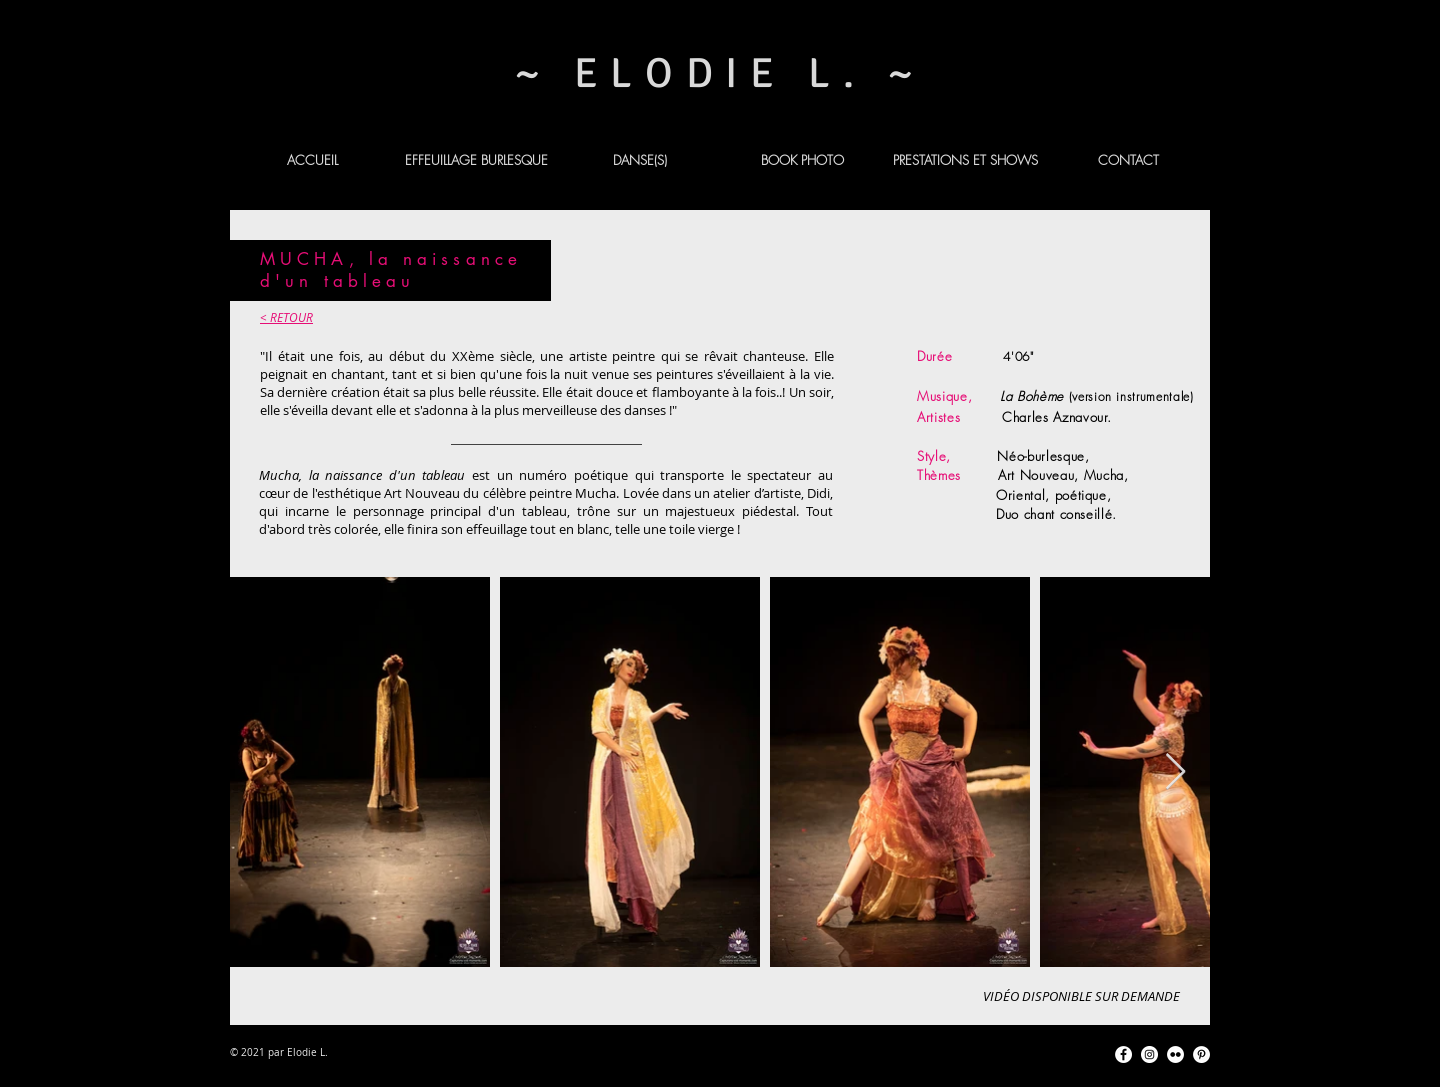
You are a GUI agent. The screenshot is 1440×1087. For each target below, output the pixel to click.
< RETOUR (286, 317)
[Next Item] (1175, 772)
